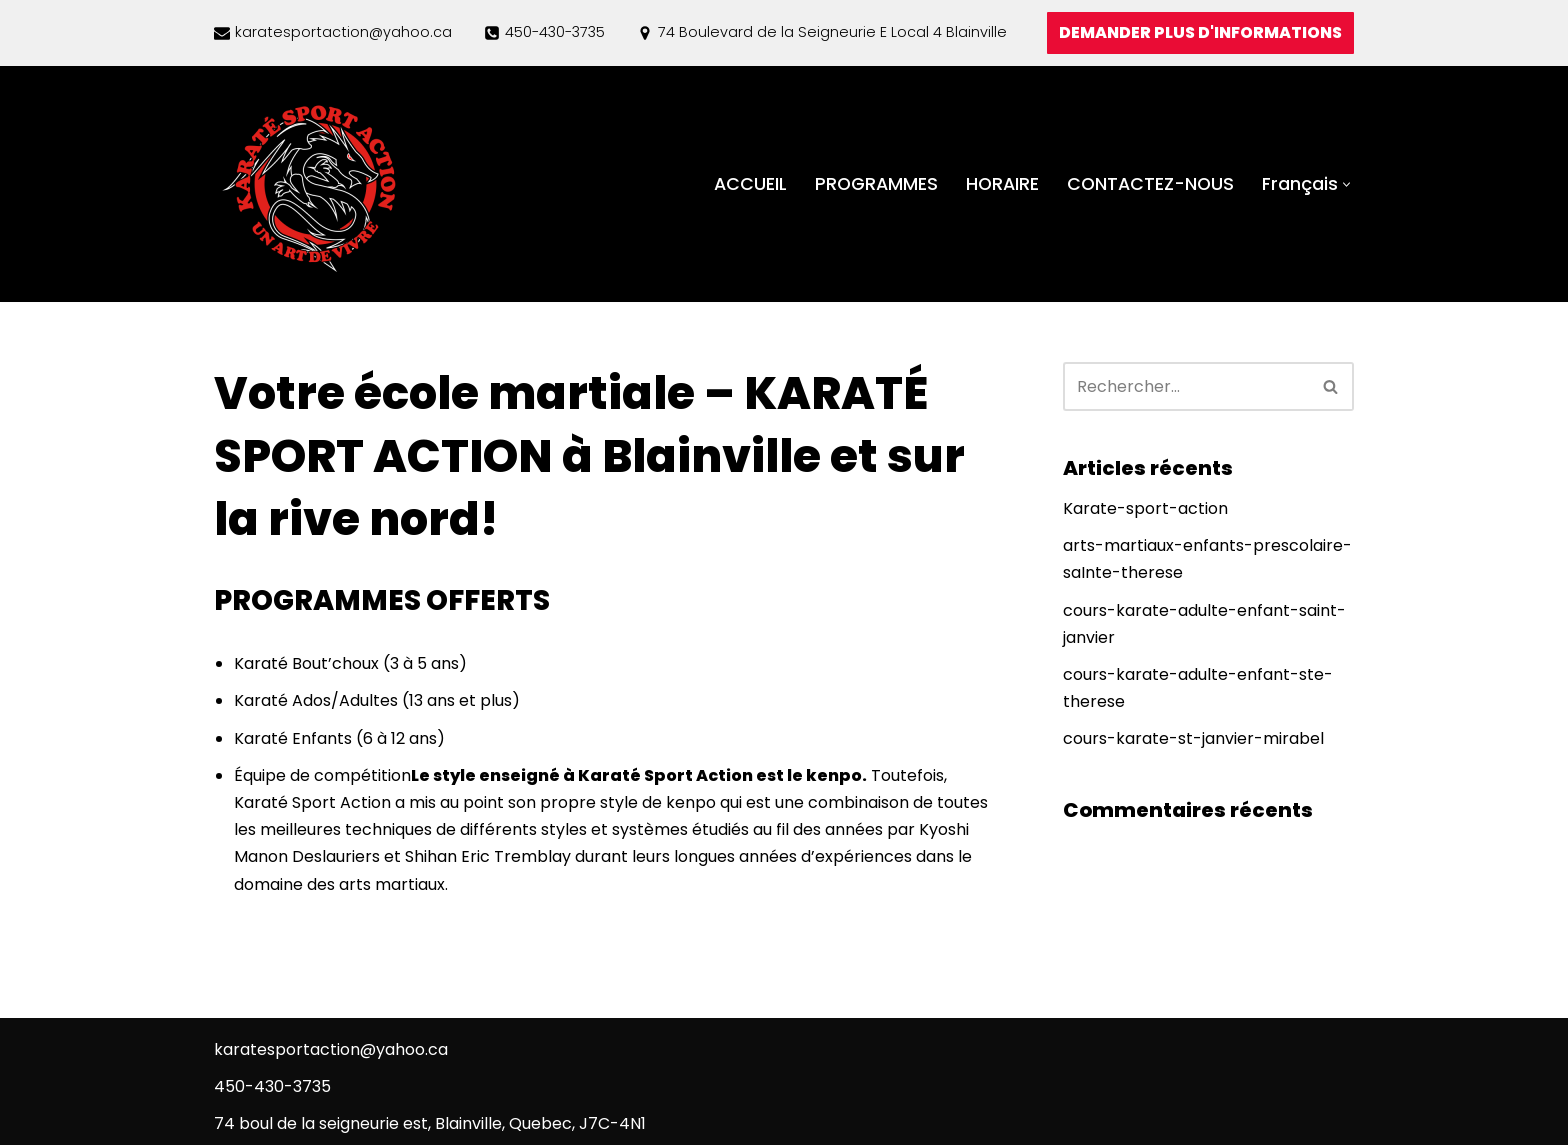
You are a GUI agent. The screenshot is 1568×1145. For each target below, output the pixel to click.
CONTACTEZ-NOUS (1150, 184)
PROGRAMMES (876, 184)
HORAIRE (1002, 184)
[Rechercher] (1186, 386)
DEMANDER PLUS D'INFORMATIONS (1200, 32)
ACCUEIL (750, 184)
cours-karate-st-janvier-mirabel (1193, 738)
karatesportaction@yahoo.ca (343, 32)
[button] (1346, 184)
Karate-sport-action (1145, 508)
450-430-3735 (555, 32)
